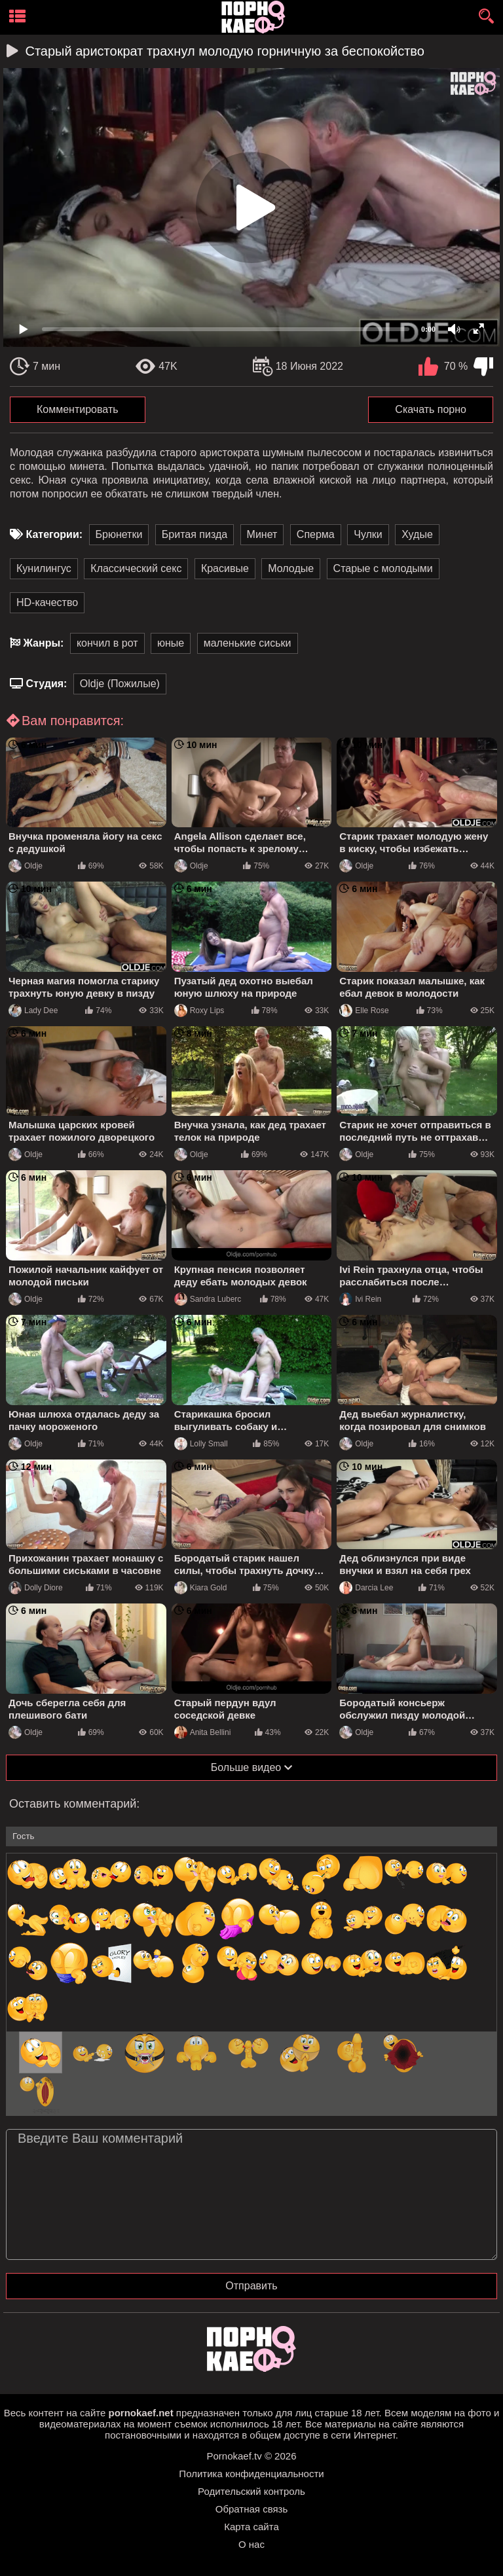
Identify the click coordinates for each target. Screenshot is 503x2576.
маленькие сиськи (247, 643)
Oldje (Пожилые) (120, 683)
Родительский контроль (251, 2491)
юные (170, 643)
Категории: (54, 534)
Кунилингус (43, 568)
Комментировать (78, 409)
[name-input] (251, 1836)
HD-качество (47, 602)
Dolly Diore (36, 1587)
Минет (262, 534)
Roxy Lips (199, 1010)
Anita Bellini (202, 1732)
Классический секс (135, 568)
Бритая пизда (194, 534)
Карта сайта (251, 2526)
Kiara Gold (200, 1587)
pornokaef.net (140, 2412)
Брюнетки (119, 534)
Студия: (46, 683)
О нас (251, 2544)
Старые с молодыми (383, 568)
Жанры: (43, 643)
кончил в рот (107, 643)
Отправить (251, 2285)
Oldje (26, 865)
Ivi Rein (360, 1299)
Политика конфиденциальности (251, 2473)
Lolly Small (201, 1443)
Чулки (368, 534)
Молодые (291, 568)
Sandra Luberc (208, 1299)
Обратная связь (251, 2508)
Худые (417, 534)
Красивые (225, 568)
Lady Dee (33, 1010)
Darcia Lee (366, 1587)
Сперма (316, 534)
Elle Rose (363, 1010)
